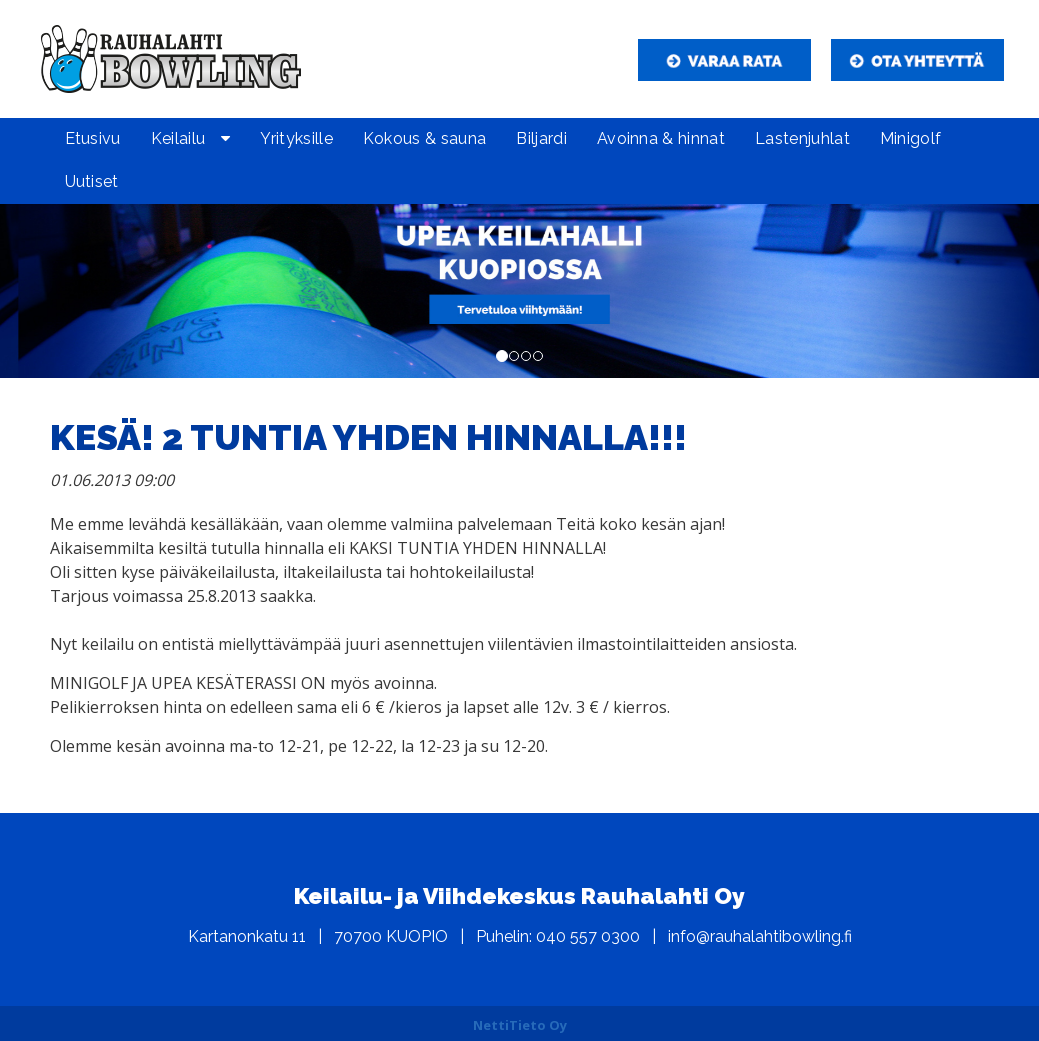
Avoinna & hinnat (661, 138)
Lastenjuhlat (802, 138)
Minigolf (911, 138)
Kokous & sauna (424, 138)
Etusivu (93, 138)
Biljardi (541, 138)
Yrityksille (296, 138)
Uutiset (92, 181)
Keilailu (178, 138)
